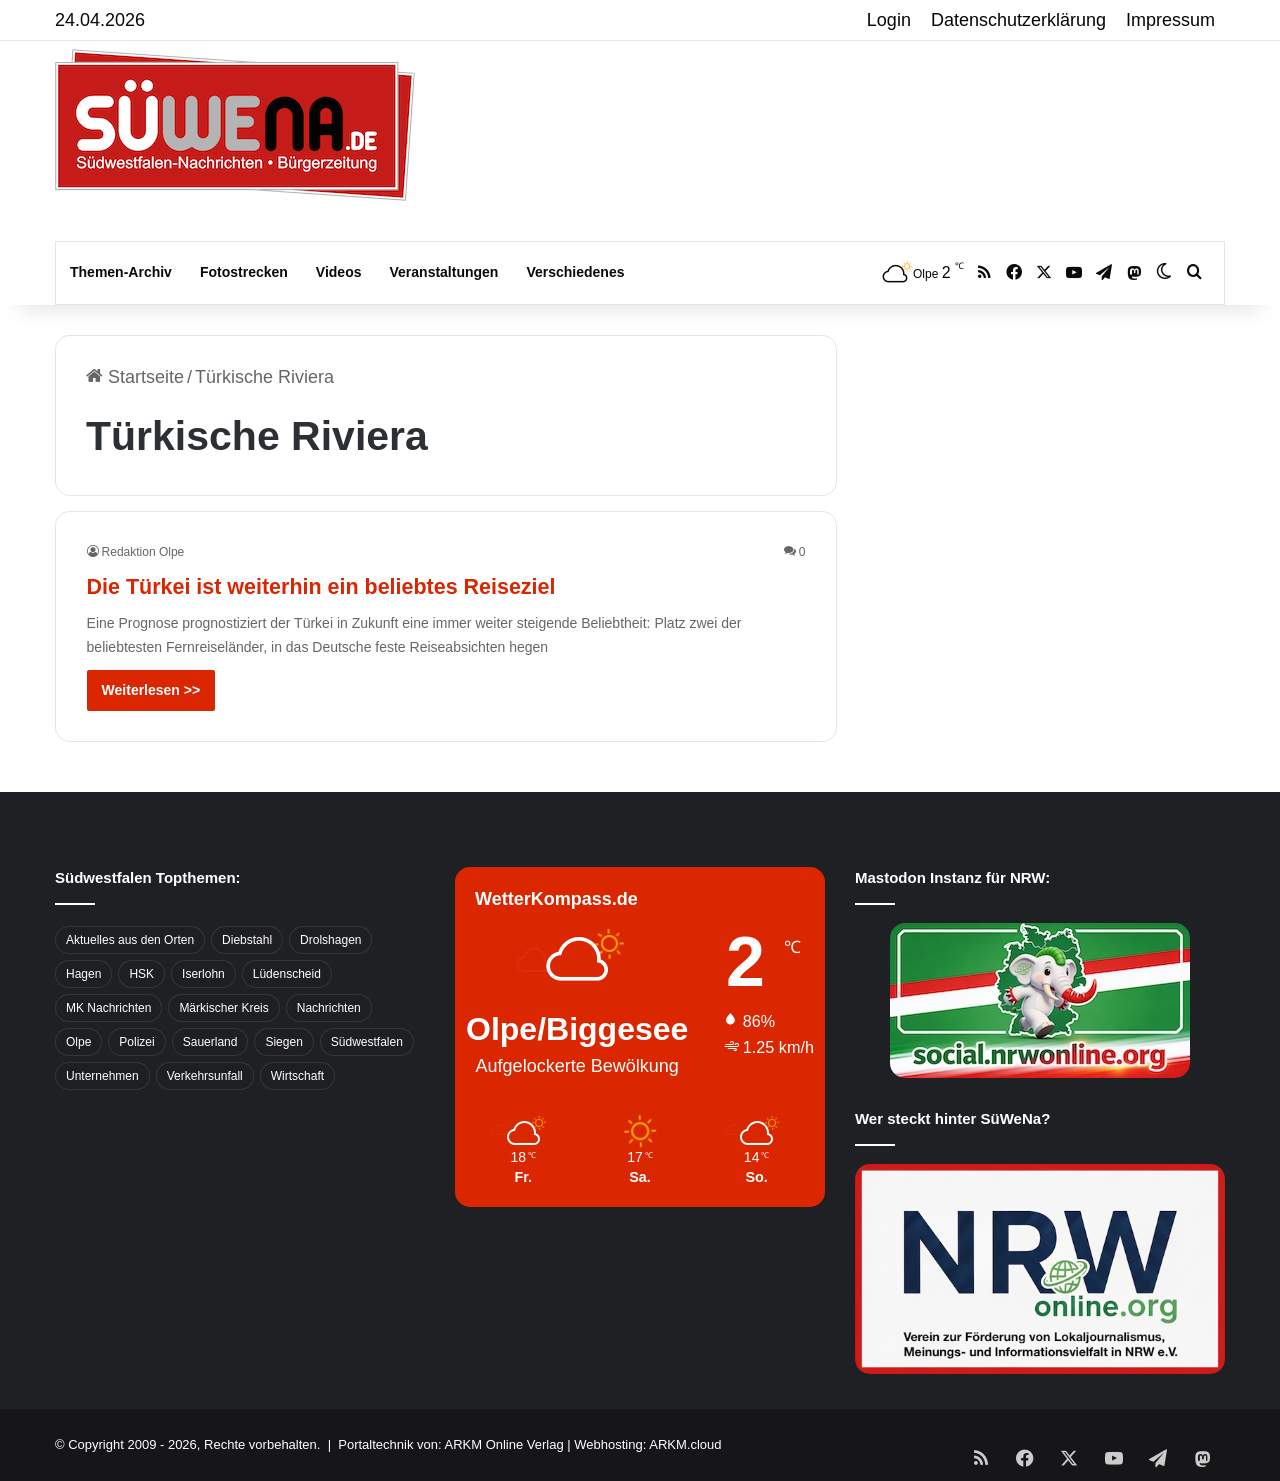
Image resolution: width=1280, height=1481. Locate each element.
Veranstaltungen (444, 272)
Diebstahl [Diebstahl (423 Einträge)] (247, 940)
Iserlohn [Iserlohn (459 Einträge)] (203, 974)
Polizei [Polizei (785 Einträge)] (136, 1042)
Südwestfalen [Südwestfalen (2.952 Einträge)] (367, 1042)
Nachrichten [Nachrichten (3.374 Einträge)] (329, 1008)
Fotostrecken (244, 272)
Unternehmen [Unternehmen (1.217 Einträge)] (102, 1076)
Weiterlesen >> (151, 690)
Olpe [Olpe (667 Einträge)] (78, 1042)
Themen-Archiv (121, 272)
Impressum (1170, 20)
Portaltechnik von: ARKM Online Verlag (450, 1444)
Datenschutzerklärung (1018, 20)
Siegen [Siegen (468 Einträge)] (283, 1042)
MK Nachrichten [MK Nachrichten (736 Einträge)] (108, 1008)
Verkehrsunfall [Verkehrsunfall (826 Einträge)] (205, 1076)
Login (889, 20)
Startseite (135, 377)
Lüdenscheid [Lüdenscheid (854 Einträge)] (287, 974)
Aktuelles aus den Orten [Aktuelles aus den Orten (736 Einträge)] (130, 940)
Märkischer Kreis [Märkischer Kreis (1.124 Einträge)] (223, 1008)
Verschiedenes (575, 272)
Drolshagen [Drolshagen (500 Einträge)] (330, 940)
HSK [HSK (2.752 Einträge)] (141, 974)
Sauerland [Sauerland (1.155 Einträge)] (210, 1042)
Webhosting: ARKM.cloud (647, 1444)
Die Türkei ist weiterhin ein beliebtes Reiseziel (414, 583)
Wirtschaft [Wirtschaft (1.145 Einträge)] (297, 1076)
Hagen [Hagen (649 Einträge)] (83, 974)
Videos (339, 272)
